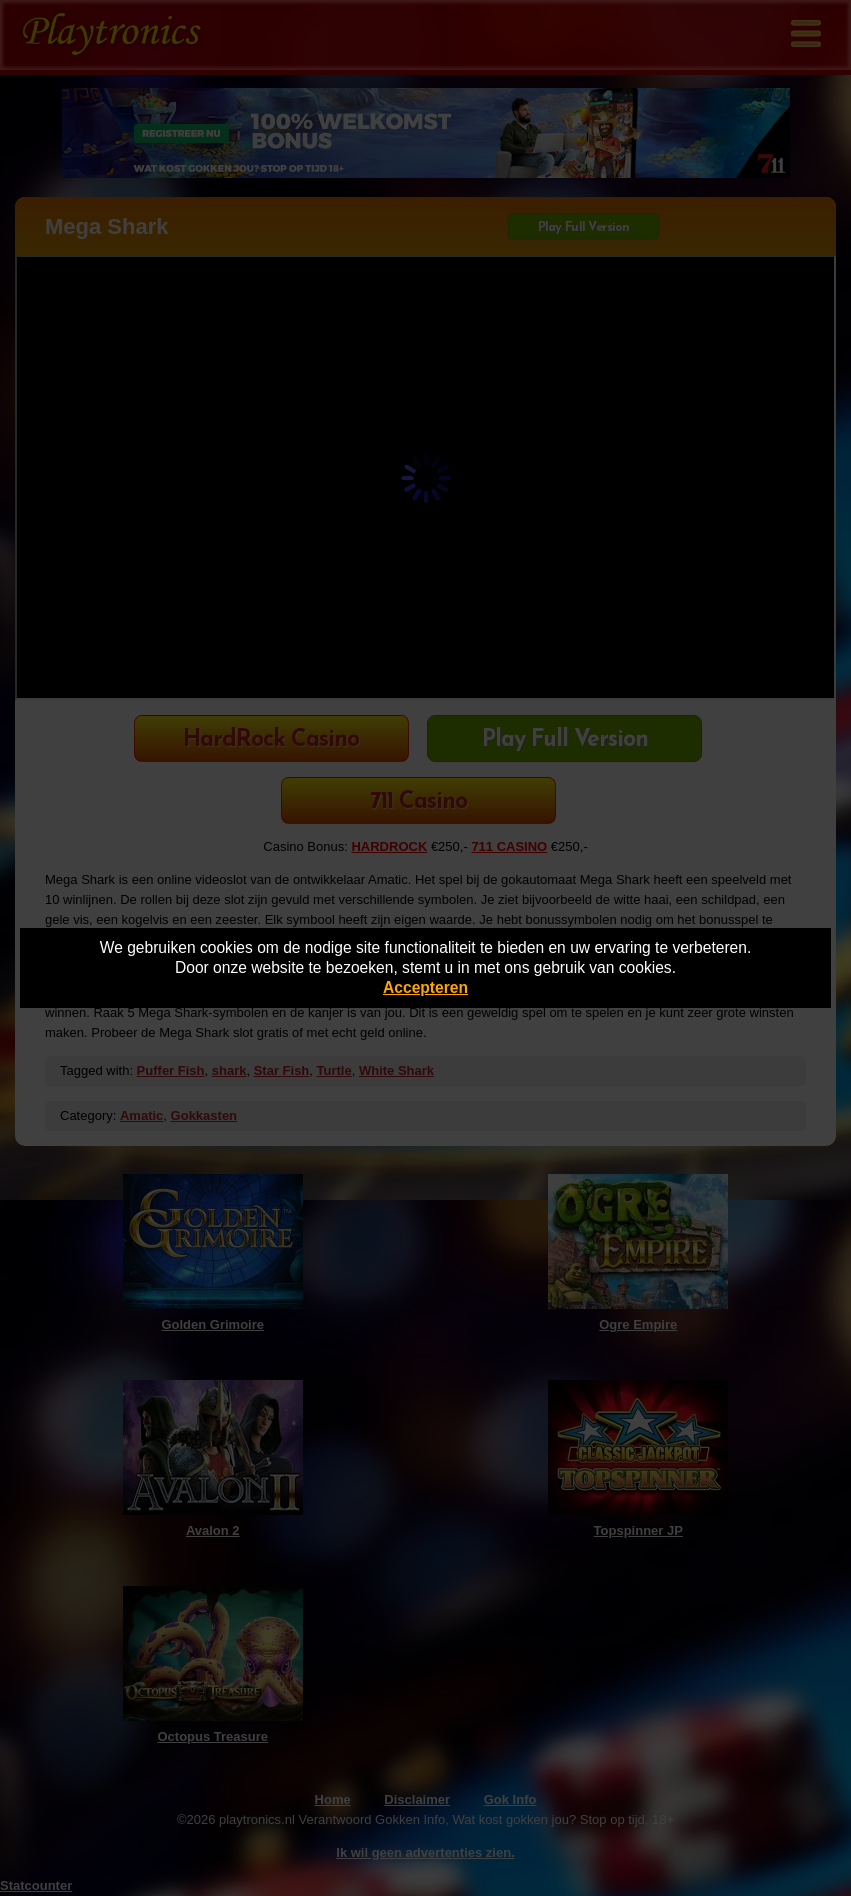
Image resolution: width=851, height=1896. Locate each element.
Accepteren (425, 987)
